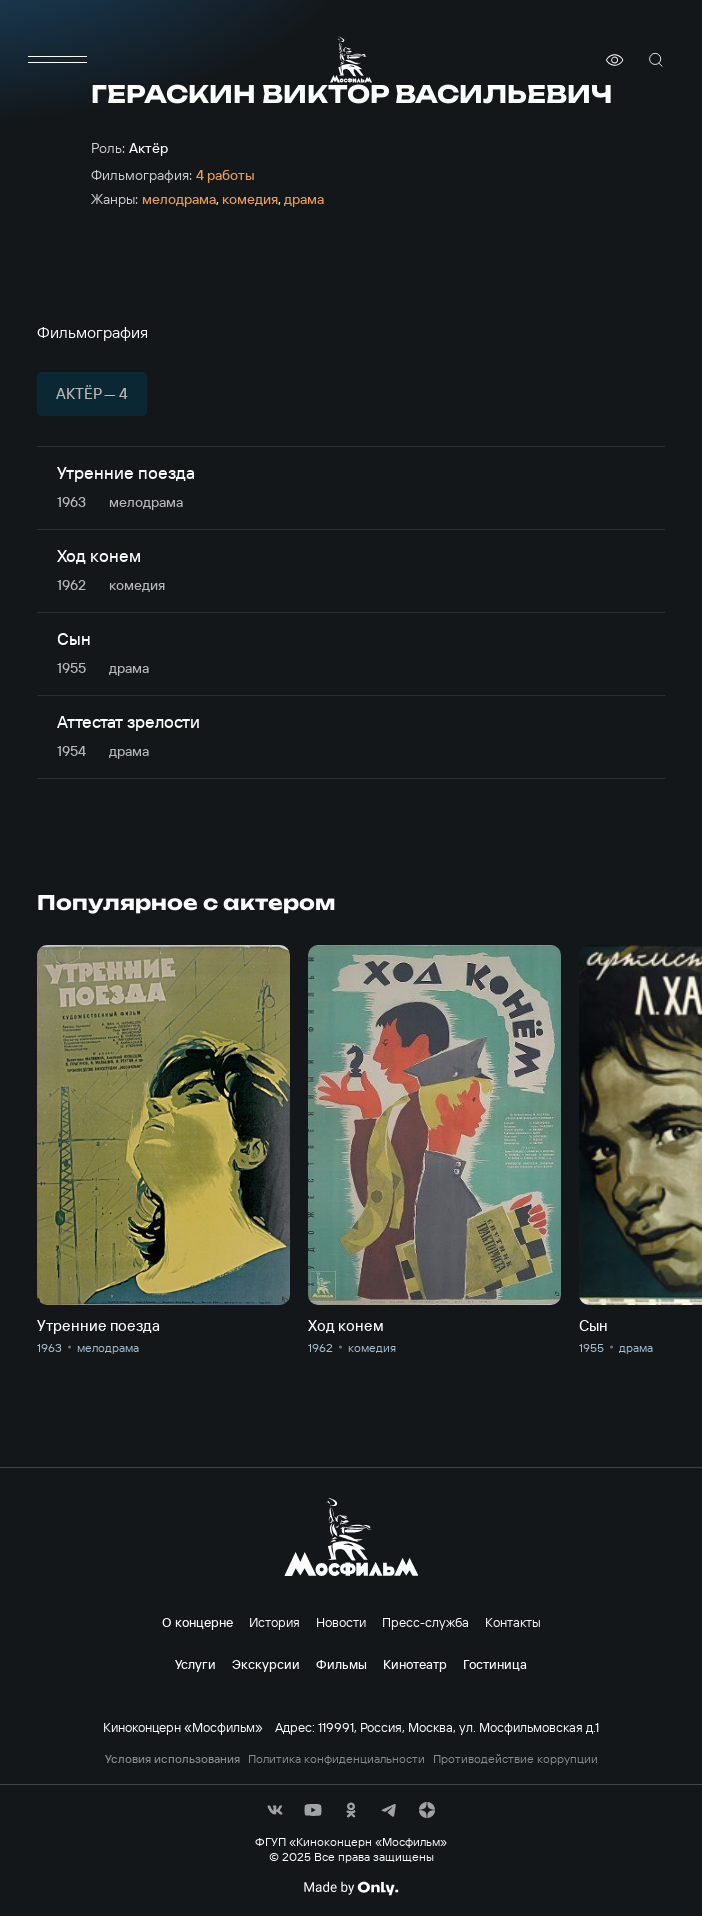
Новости (341, 1622)
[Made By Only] (350, 1888)
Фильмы (341, 1664)
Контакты (513, 1622)
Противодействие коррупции (515, 1759)
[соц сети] (275, 1810)
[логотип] (351, 59)
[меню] (57, 60)
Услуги (195, 1664)
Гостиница (495, 1664)
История (274, 1622)
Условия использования (172, 1759)
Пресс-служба (425, 1622)
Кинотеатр (415, 1664)
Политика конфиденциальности (336, 1759)
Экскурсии (266, 1664)
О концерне (197, 1622)
